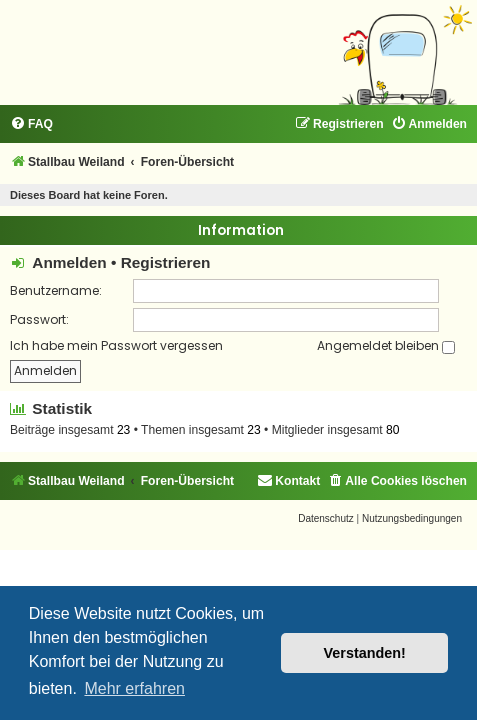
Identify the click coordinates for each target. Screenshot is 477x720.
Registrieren (166, 262)
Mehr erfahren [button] (134, 688)
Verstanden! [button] (365, 653)
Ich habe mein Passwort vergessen (116, 345)
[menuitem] (31, 124)
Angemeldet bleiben (386, 345)
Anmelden (69, 262)
